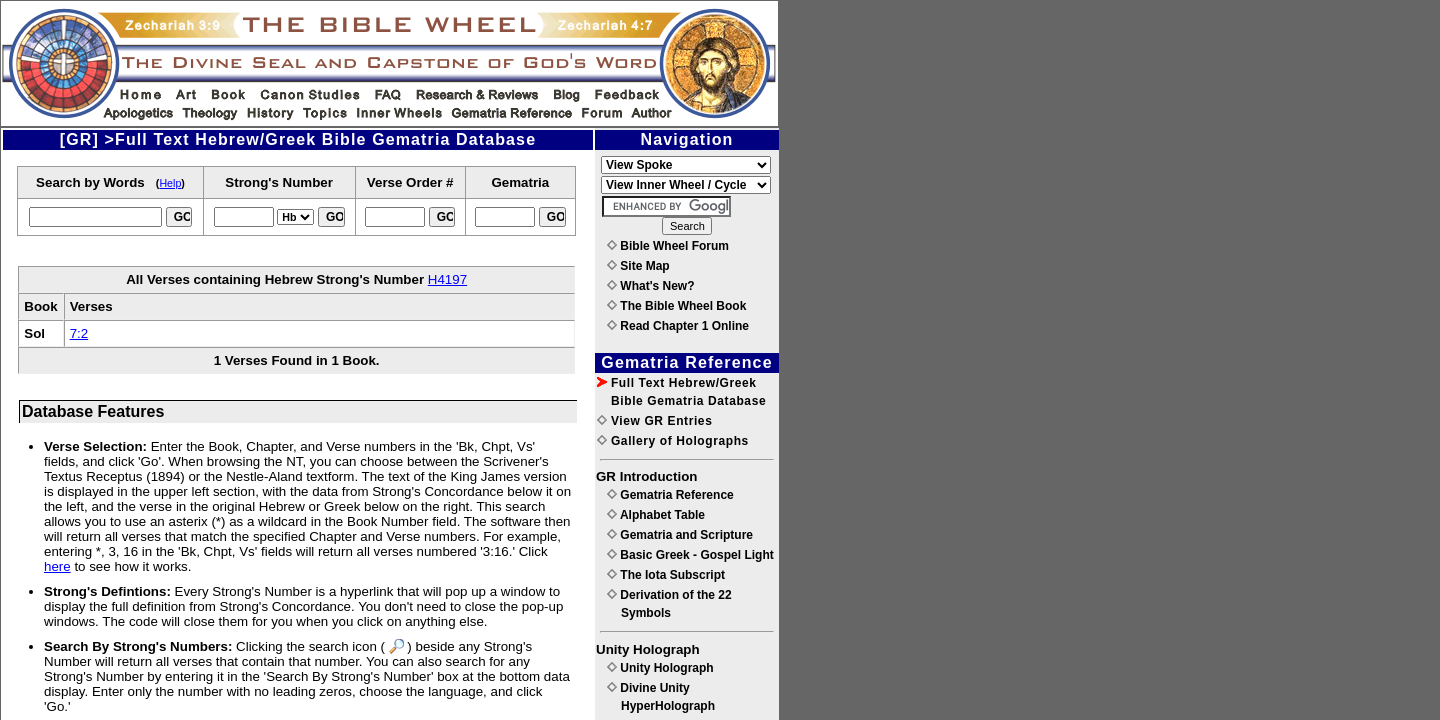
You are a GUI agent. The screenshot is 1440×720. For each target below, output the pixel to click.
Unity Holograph (660, 668)
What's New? (651, 286)
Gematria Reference (670, 495)
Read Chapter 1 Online (678, 326)
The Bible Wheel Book (676, 306)
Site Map (638, 266)
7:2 (79, 333)
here (57, 566)
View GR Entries (654, 421)
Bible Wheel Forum (668, 246)
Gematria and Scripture (680, 535)
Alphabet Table (656, 515)
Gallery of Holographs (673, 441)
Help (170, 183)
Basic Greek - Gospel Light (690, 555)
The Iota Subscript (666, 575)
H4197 (447, 279)
